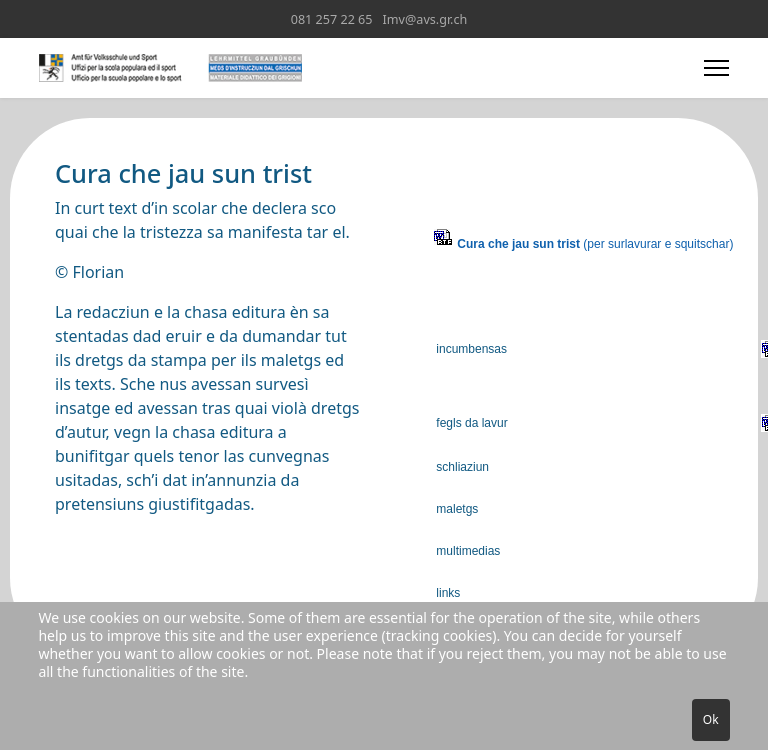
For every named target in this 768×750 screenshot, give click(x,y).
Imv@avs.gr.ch (425, 19)
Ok (711, 719)
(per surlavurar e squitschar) (595, 244)
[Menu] (716, 68)
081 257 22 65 (332, 19)
